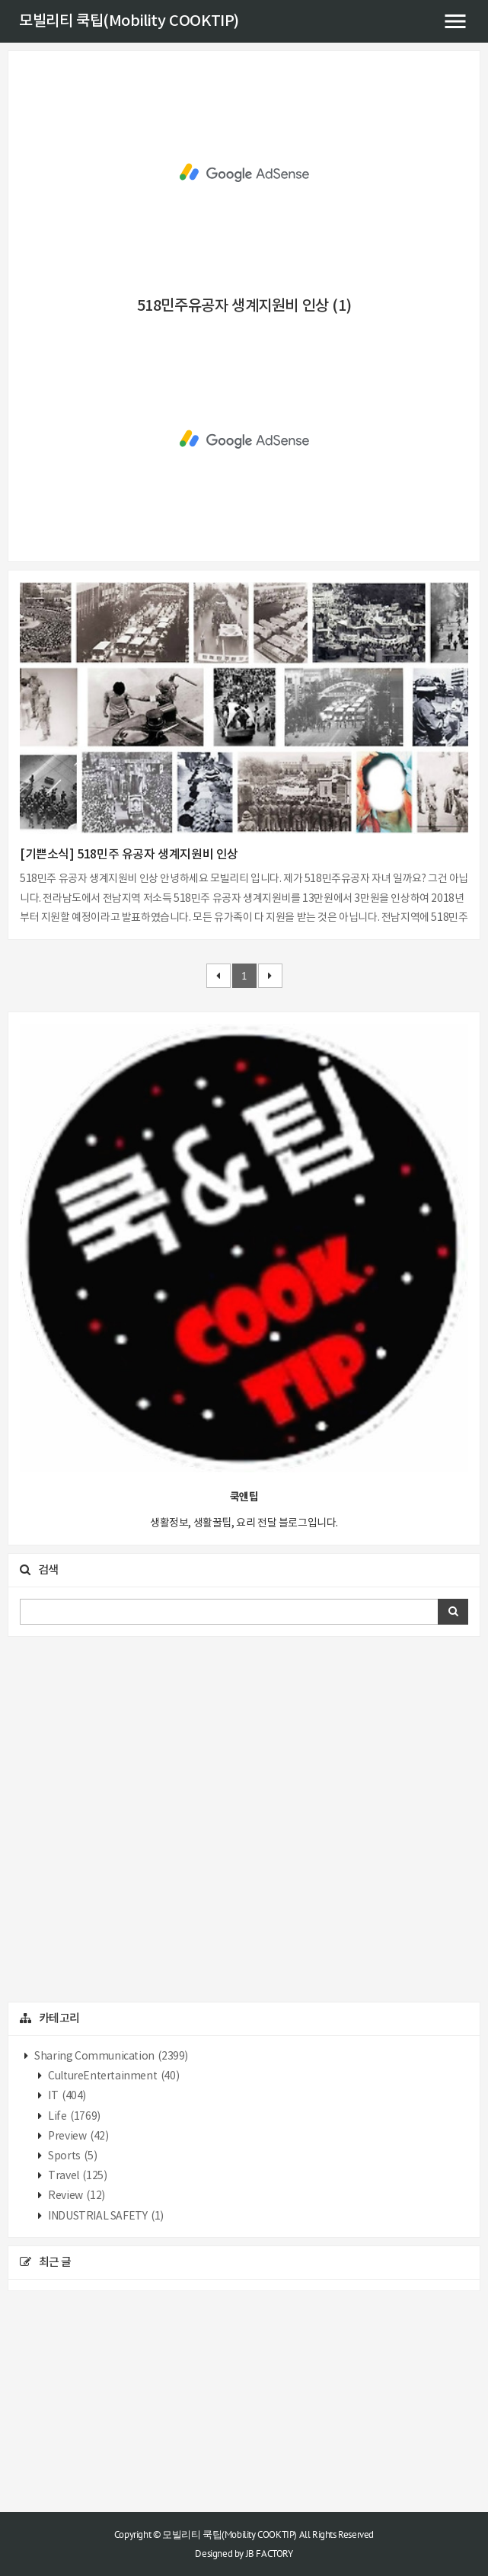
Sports (71, 2156)
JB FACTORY (269, 2553)
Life (73, 2117)
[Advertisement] (244, 173)
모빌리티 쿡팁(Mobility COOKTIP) (129, 21)
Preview (77, 2136)
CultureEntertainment (113, 2076)
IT (66, 2096)
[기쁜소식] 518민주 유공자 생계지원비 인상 (129, 854)
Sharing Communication (110, 2056)
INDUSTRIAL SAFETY (105, 2216)
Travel (76, 2176)
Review (75, 2196)
